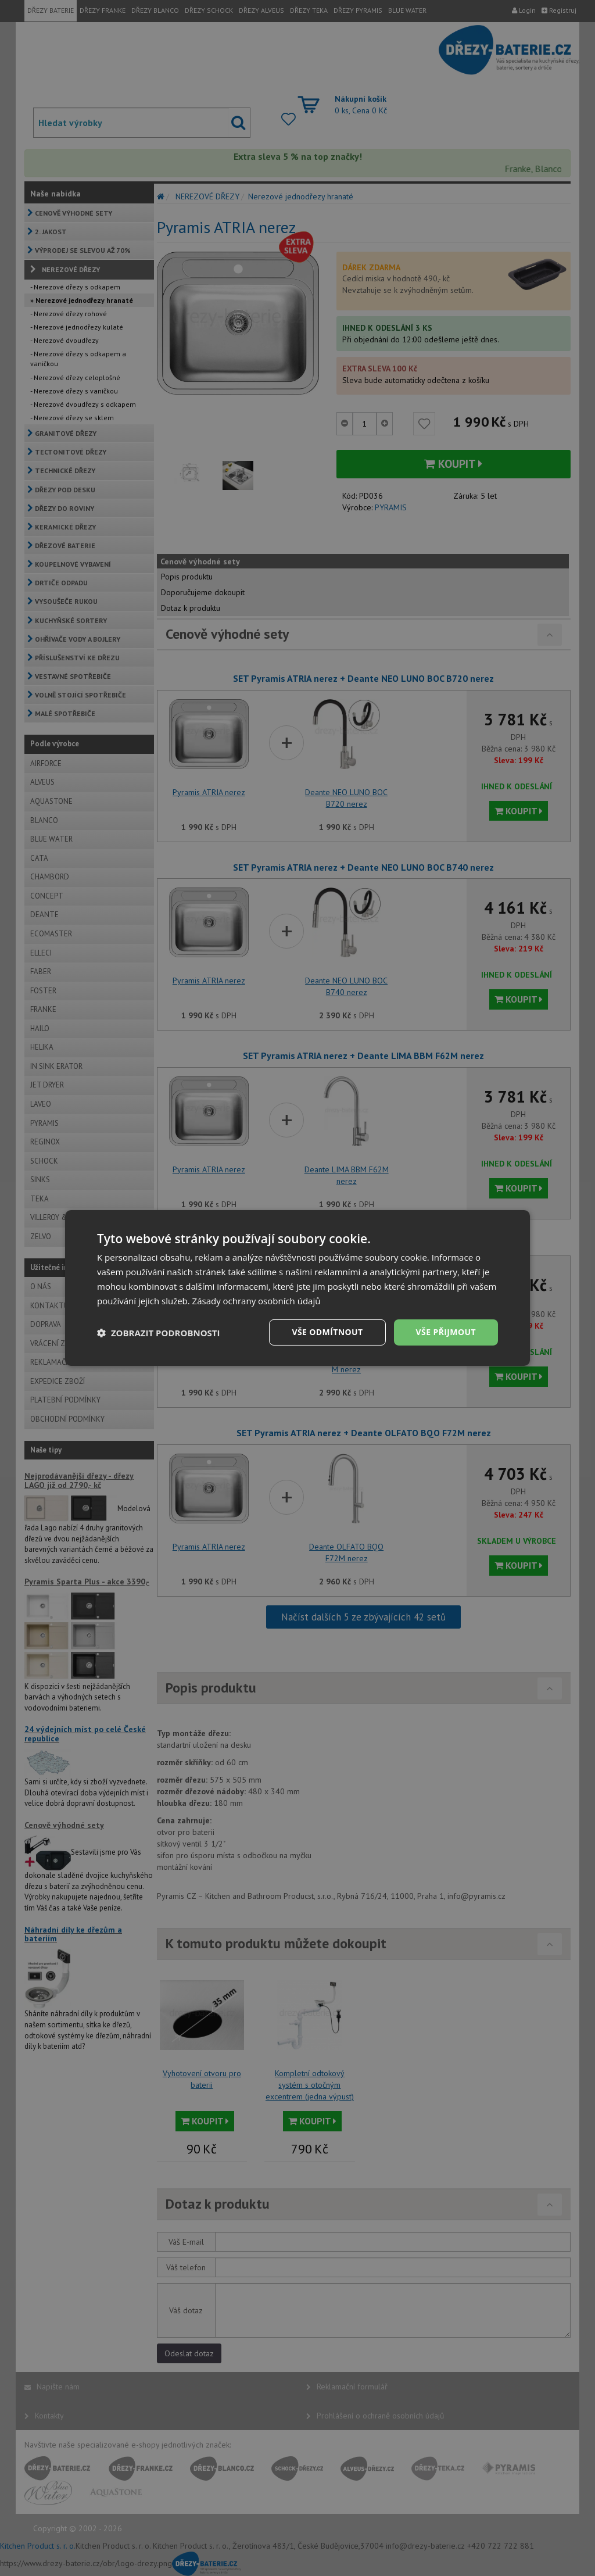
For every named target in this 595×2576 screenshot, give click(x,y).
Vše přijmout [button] (446, 1331)
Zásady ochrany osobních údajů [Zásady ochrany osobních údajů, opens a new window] (256, 1301)
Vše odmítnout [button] (327, 1331)
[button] (158, 1332)
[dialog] (297, 1288)
